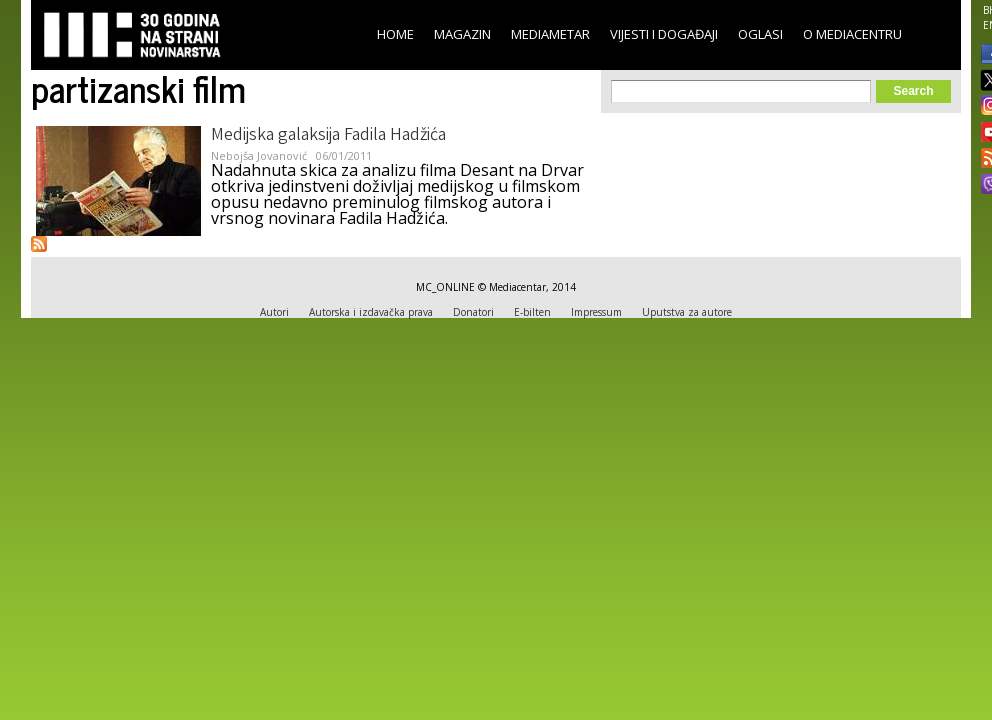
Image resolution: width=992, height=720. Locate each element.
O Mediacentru (852, 34)
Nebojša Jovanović (259, 155)
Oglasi (760, 34)
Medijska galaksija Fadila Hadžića (328, 136)
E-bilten (532, 312)
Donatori (473, 312)
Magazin (462, 34)
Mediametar (550, 34)
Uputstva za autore (687, 312)
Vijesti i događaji (664, 34)
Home (395, 34)
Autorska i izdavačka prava (371, 312)
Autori (274, 312)
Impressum (596, 312)
